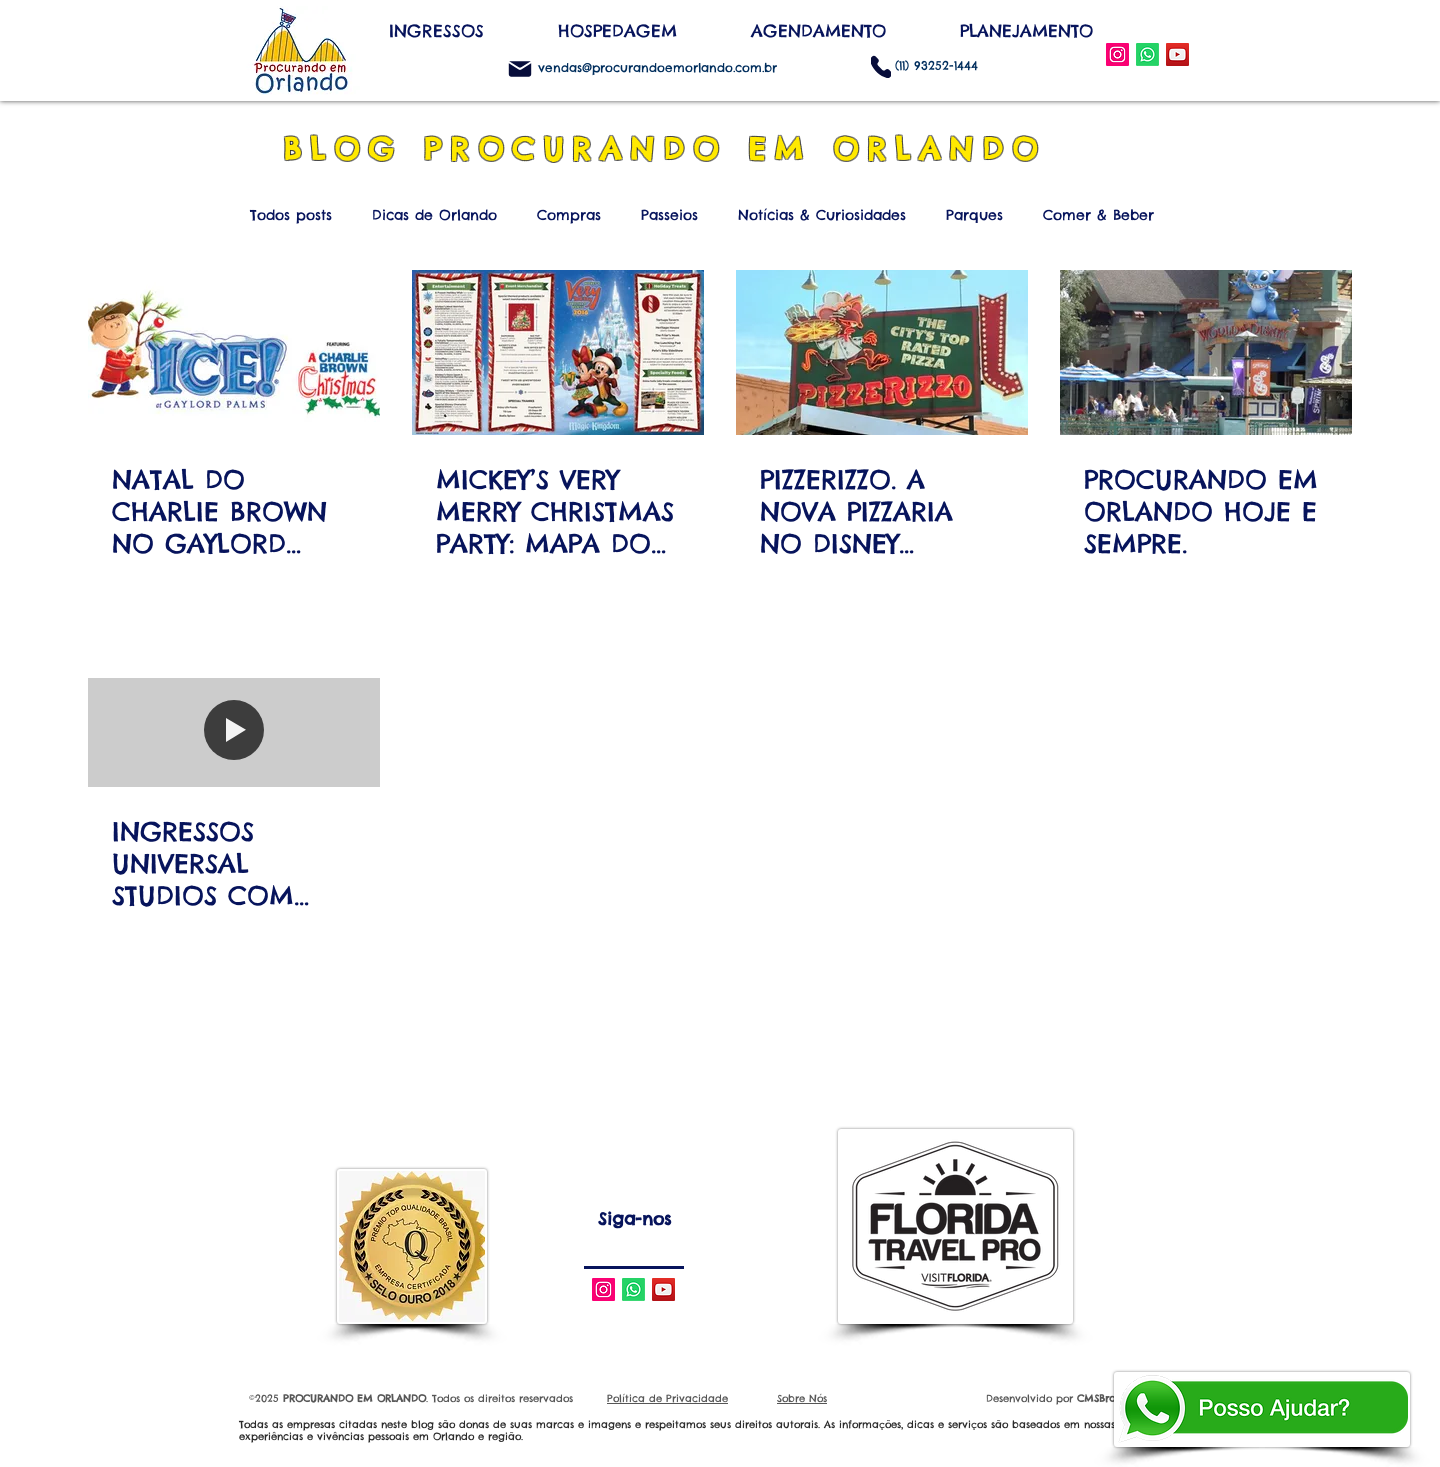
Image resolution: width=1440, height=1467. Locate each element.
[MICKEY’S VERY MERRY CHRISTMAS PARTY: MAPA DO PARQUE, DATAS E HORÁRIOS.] (558, 352)
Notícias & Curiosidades (822, 215)
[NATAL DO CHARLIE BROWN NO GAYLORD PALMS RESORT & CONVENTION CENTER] (234, 352)
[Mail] (520, 69)
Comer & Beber (1098, 215)
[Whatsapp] (633, 1289)
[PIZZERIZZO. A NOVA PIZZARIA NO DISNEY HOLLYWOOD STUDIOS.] (882, 352)
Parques (974, 215)
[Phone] (881, 66)
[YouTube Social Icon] (1177, 54)
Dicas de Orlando (434, 215)
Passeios (669, 215)
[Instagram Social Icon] (1117, 54)
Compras (569, 215)
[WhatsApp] (1147, 54)
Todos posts (291, 215)
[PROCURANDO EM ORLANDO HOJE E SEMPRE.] (1206, 352)
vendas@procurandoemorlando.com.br (657, 67)
